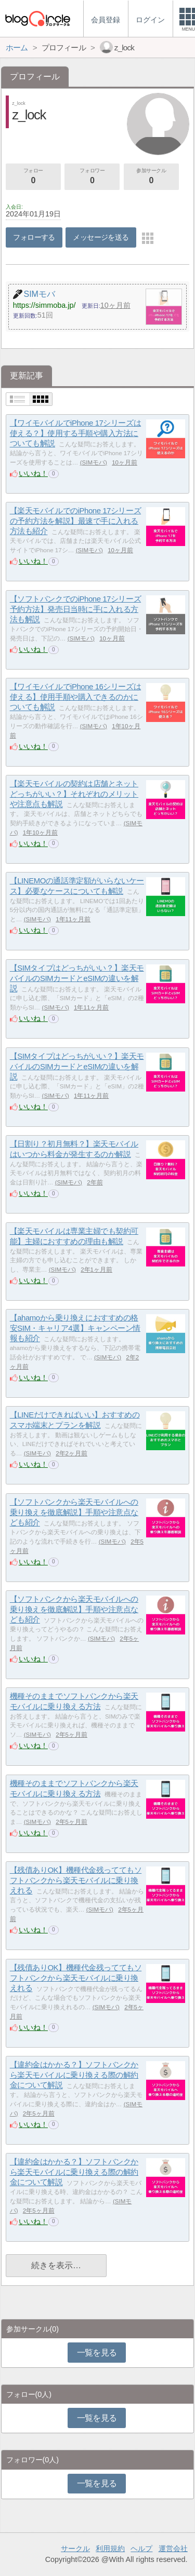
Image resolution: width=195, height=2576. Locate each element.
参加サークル (151, 177)
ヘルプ (141, 2548)
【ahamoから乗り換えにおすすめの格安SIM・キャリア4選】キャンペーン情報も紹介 (75, 1327)
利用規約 (110, 2548)
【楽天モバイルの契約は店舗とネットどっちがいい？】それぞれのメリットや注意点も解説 (74, 793)
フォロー (33, 177)
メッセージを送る (100, 237)
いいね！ (33, 473)
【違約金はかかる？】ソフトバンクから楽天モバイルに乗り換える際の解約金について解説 (74, 2074)
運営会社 (173, 2548)
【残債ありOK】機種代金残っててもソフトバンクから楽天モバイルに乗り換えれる (76, 1879)
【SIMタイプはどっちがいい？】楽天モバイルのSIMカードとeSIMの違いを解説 (77, 977)
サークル (75, 2548)
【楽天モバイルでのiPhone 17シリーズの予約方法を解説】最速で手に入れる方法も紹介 (75, 520)
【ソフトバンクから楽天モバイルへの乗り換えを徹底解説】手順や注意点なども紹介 (74, 1511)
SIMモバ (94, 462)
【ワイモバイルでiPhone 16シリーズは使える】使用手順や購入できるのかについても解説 (75, 696)
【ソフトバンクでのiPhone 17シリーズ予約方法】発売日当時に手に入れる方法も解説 (75, 608)
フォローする (34, 237)
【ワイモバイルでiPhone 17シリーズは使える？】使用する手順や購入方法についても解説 (75, 432)
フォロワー (92, 177)
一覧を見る (97, 2352)
